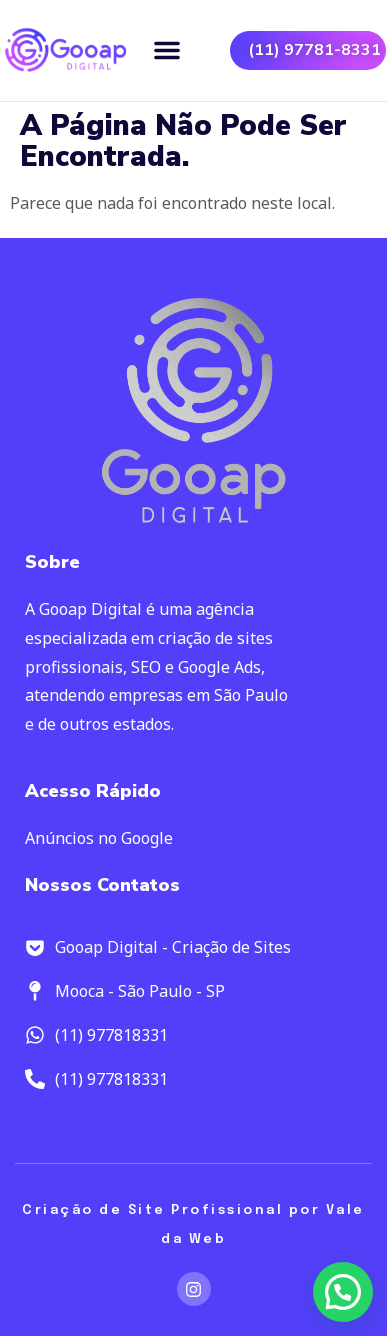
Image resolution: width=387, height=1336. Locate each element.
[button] (167, 50)
